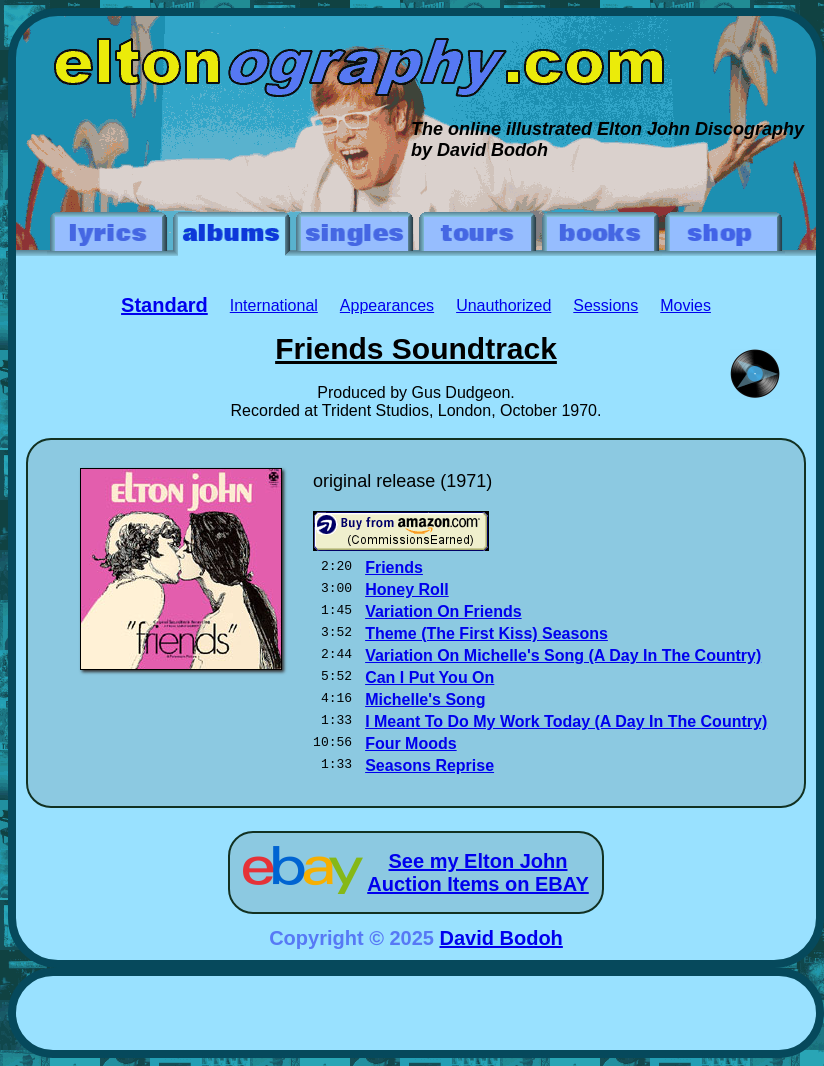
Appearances (387, 305)
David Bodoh (501, 938)
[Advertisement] (416, 1016)
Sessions (605, 305)
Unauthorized (503, 305)
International (274, 305)
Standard (164, 305)
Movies (685, 305)
